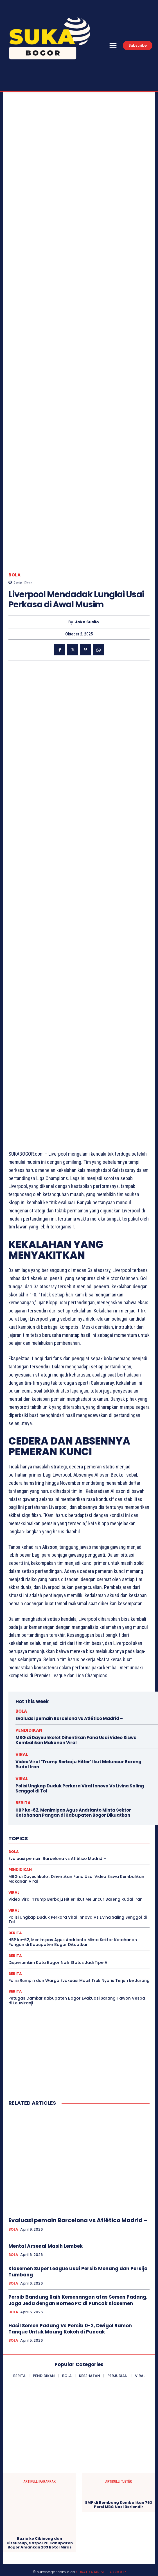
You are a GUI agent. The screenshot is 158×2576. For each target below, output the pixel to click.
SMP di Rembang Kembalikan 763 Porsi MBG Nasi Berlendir (118, 2505)
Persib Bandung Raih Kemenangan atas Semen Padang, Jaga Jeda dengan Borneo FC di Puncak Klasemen (78, 2300)
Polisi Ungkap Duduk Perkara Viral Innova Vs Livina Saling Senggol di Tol (79, 1788)
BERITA (23, 1803)
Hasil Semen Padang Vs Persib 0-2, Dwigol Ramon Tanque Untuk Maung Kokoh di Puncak (70, 2328)
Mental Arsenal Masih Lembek (45, 2246)
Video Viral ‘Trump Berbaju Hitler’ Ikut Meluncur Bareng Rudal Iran (78, 1764)
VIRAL (21, 1754)
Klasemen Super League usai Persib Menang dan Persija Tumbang (78, 2271)
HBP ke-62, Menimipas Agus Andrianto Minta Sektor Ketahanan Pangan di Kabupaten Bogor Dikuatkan (73, 1812)
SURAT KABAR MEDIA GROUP (101, 2572)
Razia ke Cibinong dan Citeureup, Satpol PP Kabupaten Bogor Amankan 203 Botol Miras (39, 2543)
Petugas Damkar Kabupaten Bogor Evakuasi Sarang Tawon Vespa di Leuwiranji (76, 2000)
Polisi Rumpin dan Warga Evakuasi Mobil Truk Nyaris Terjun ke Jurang (79, 1980)
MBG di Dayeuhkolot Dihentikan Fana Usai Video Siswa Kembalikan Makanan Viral (76, 1740)
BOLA (14, 575)
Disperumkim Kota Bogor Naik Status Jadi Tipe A (57, 1962)
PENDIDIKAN (28, 1730)
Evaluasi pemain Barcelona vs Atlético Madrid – (69, 1718)
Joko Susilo (87, 621)
